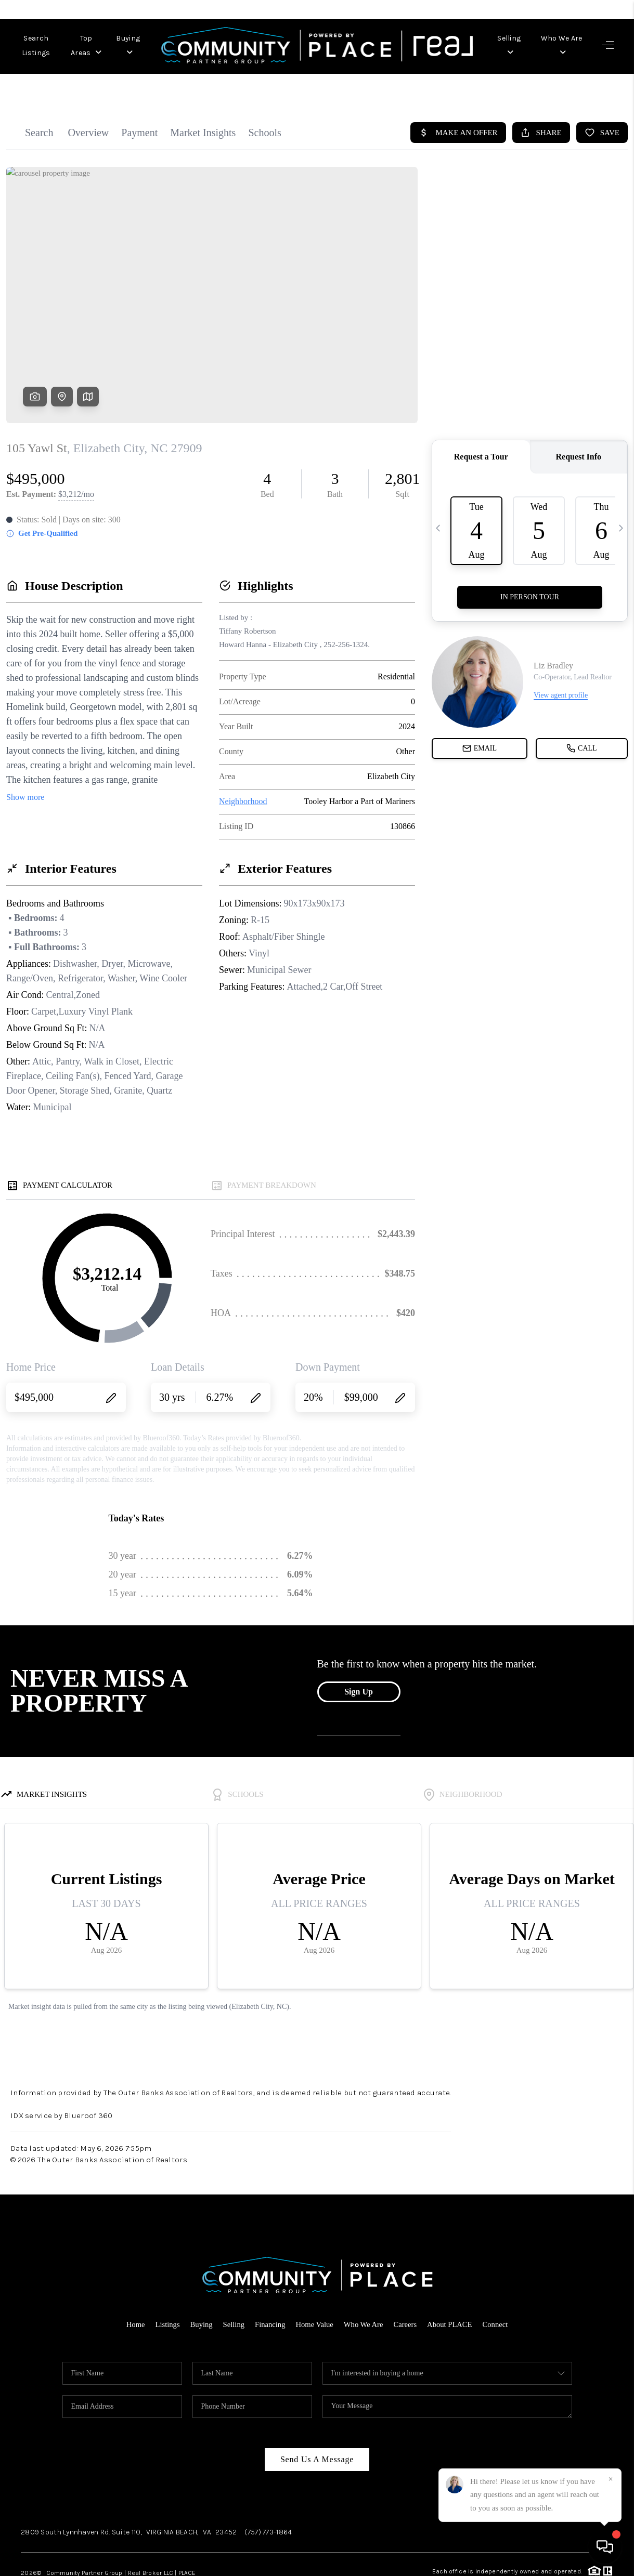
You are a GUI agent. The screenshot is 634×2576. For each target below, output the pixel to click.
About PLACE (452, 2289)
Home (131, 2289)
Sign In (596, 9)
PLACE (187, 2537)
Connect (499, 2289)
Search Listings (43, 38)
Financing (268, 2289)
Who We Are (560, 38)
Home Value (314, 2289)
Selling (506, 38)
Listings (164, 2289)
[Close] (610, 2479)
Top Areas (105, 38)
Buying (157, 38)
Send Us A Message (317, 2424)
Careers (407, 2289)
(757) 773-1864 (268, 2496)
